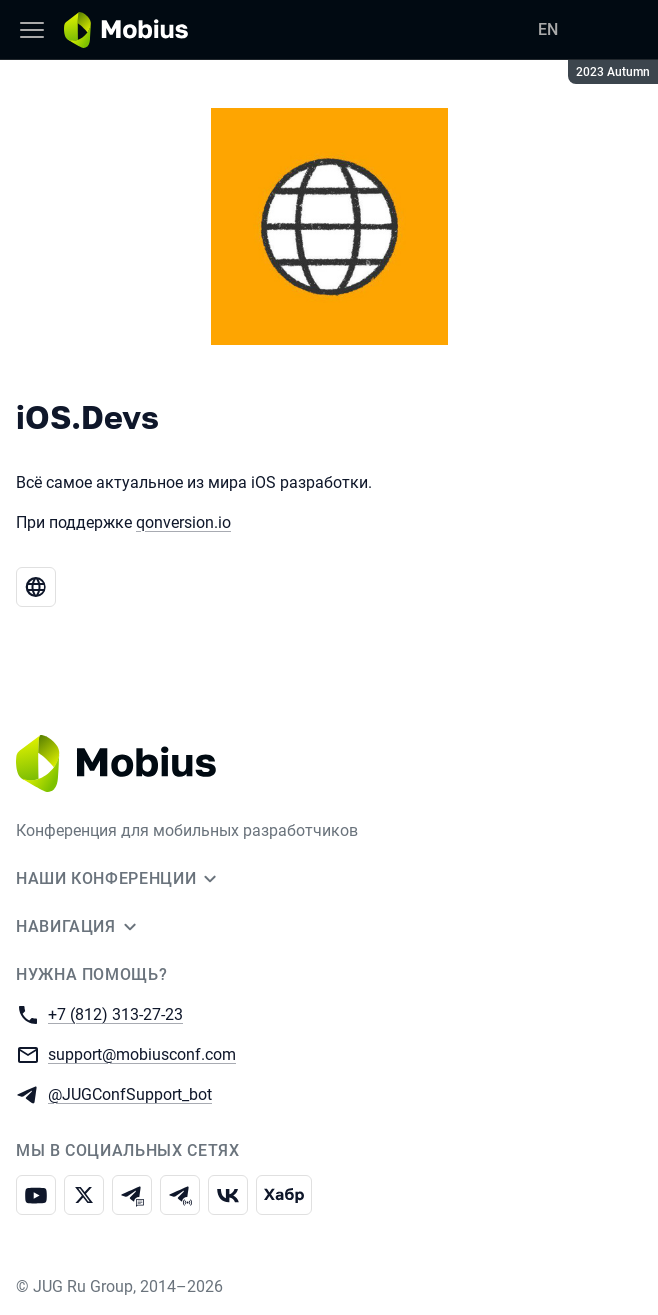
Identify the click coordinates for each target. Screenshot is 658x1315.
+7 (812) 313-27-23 (115, 1013)
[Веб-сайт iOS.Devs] (36, 587)
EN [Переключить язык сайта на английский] (548, 29)
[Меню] (32, 30)
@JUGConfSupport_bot (130, 1093)
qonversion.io (183, 522)
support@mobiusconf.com (142, 1053)
